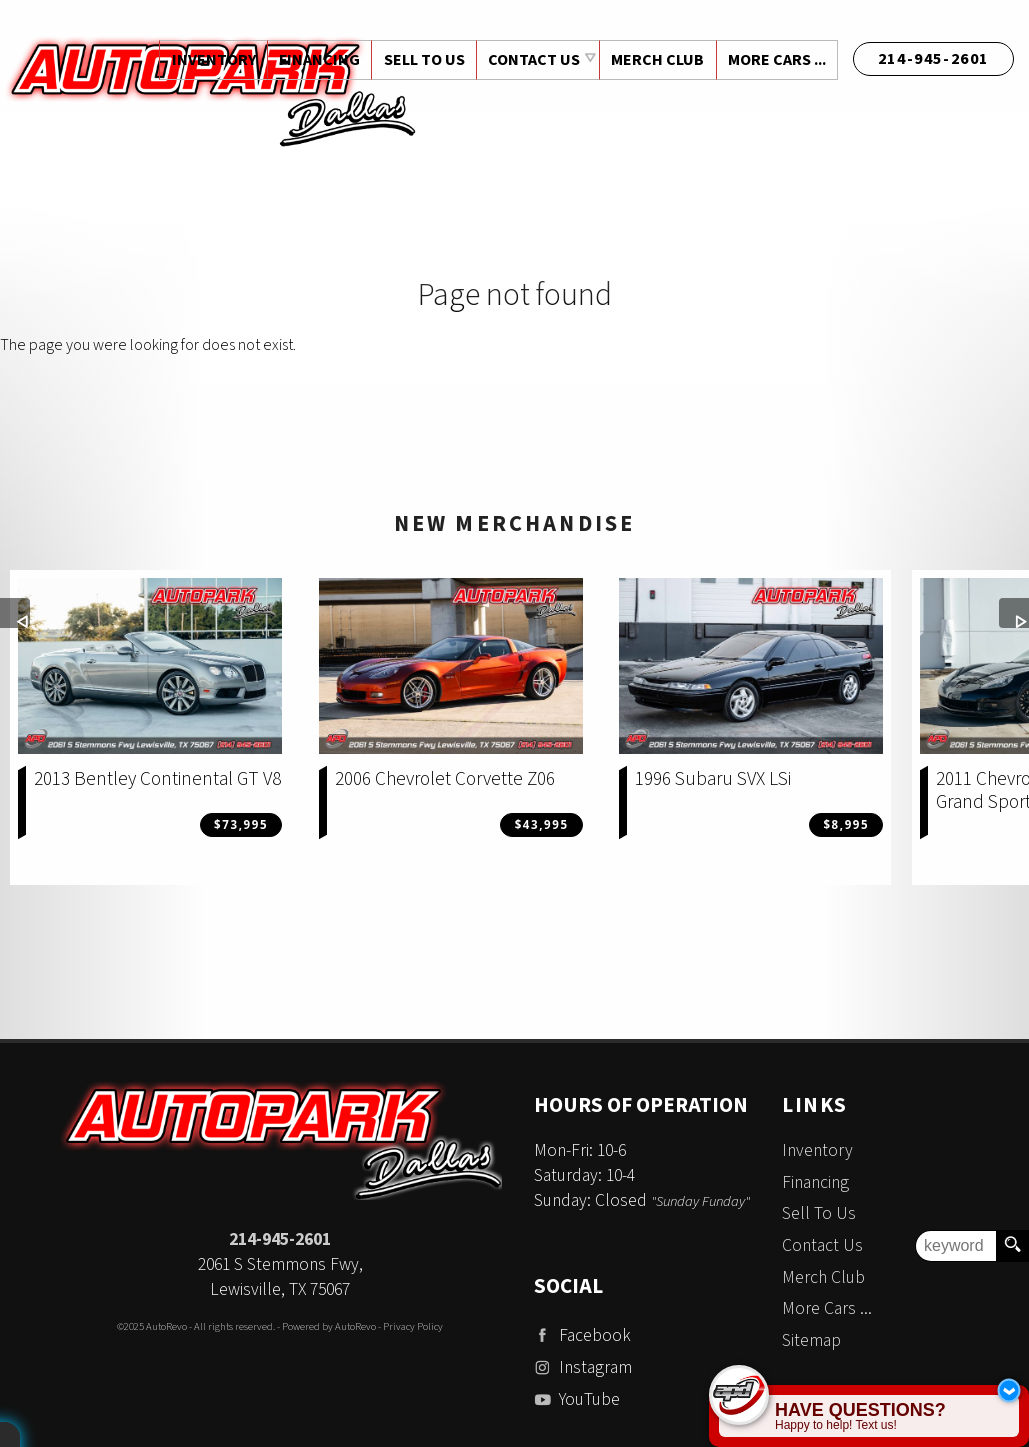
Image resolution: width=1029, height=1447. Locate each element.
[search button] (1012, 1246)
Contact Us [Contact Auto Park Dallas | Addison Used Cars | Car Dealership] (531, 60)
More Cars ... (776, 60)
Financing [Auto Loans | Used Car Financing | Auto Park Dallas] (314, 60)
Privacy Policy (413, 1326)
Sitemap (811, 1340)
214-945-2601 (280, 1239)
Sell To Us (819, 1213)
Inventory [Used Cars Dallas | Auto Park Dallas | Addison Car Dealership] (208, 60)
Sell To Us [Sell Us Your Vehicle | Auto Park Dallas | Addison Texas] (420, 60)
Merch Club (655, 60)
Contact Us (822, 1245)
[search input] (956, 1246)
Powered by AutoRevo (329, 1326)
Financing (815, 1182)
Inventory (817, 1150)
